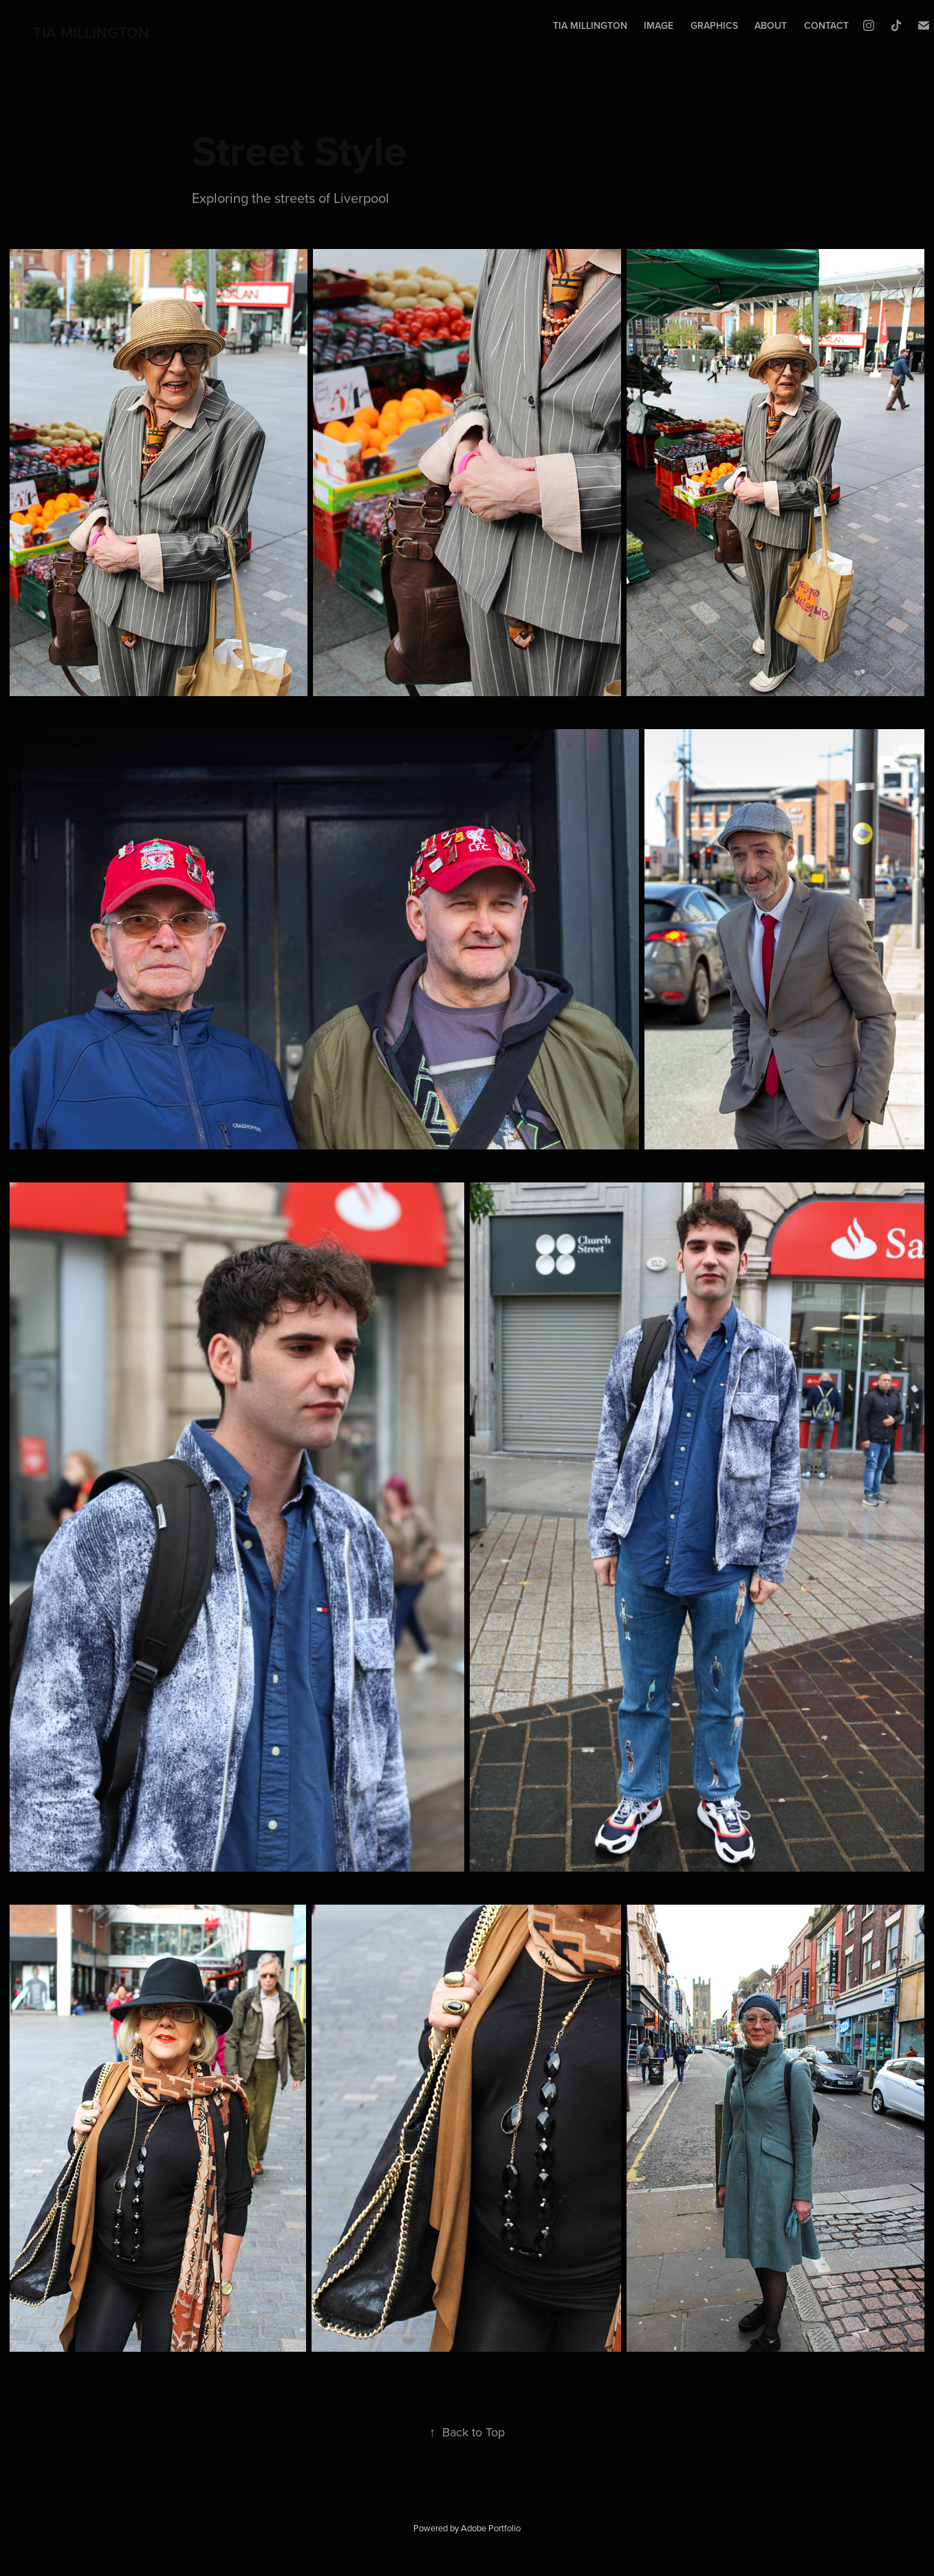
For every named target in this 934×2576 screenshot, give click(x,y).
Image (658, 25)
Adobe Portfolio (491, 2528)
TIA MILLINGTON (91, 32)
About (770, 25)
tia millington (590, 25)
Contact (826, 25)
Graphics (714, 25)
